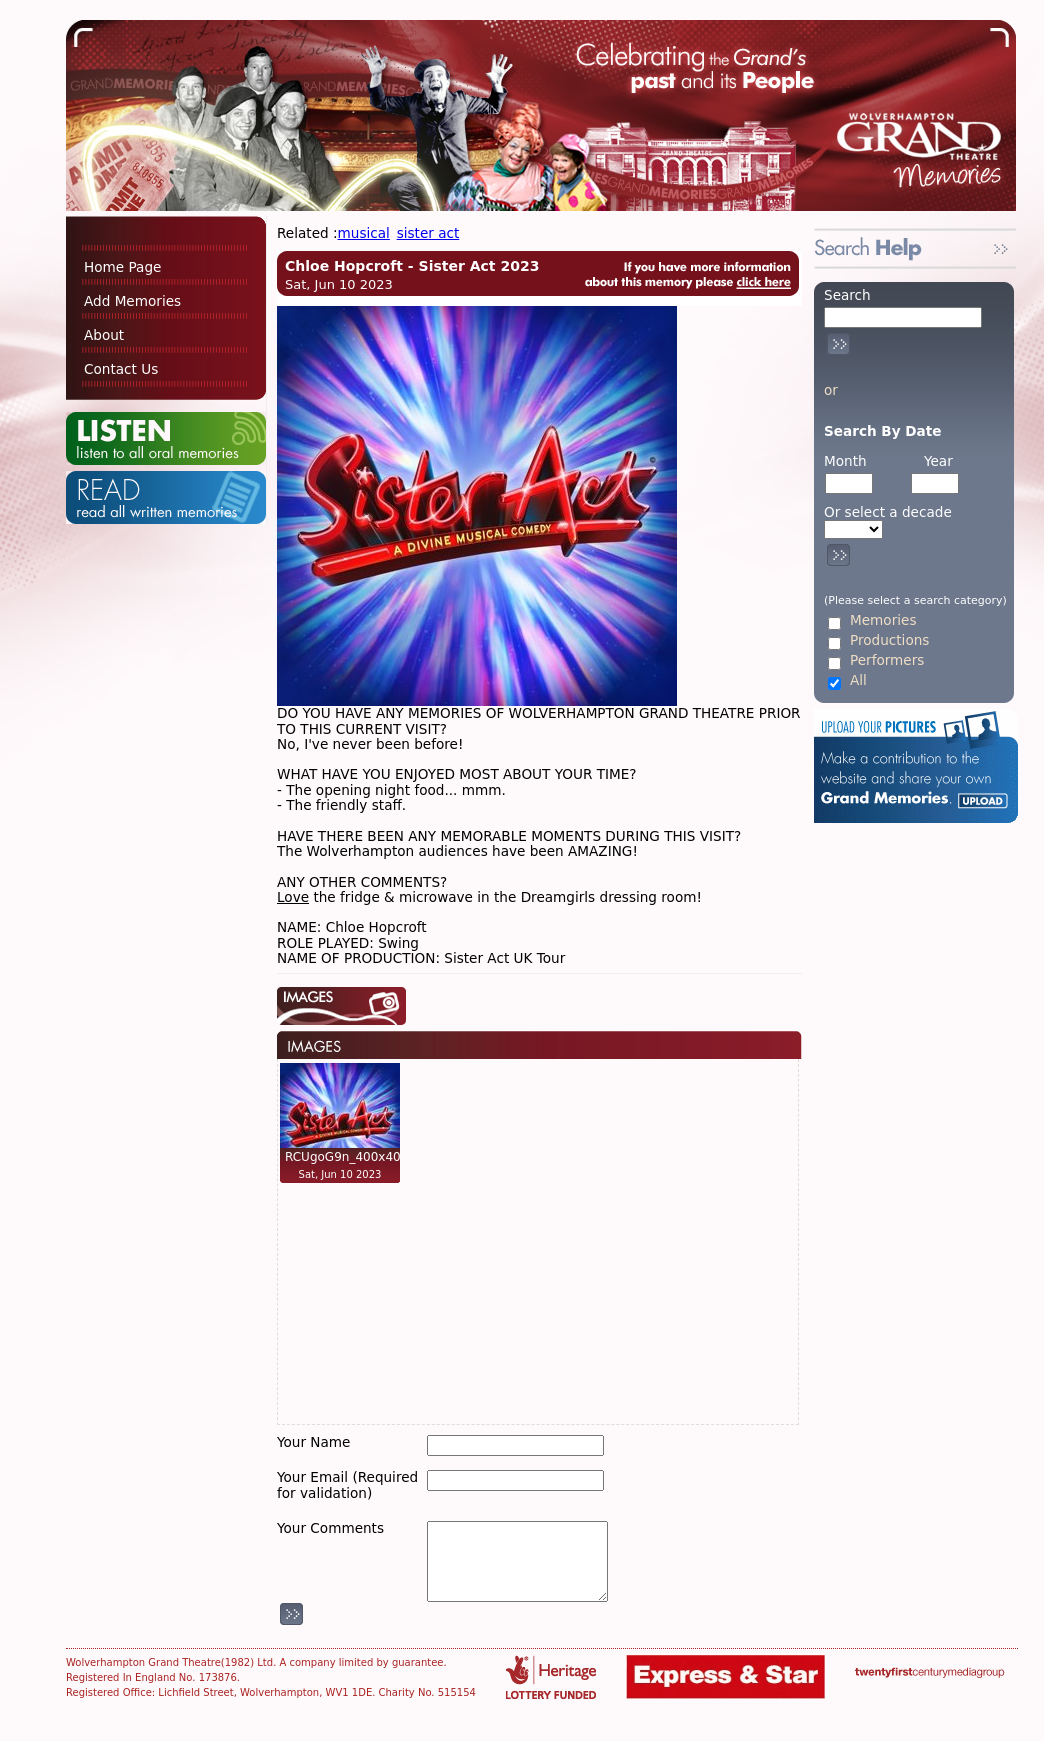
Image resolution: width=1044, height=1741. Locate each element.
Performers (887, 660)
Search (847, 295)
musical (364, 233)
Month (845, 461)
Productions (889, 640)
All (858, 680)
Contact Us (121, 369)
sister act (428, 233)
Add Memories (132, 301)
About (104, 335)
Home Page (122, 267)
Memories (883, 620)
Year (938, 461)
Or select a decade (888, 512)
